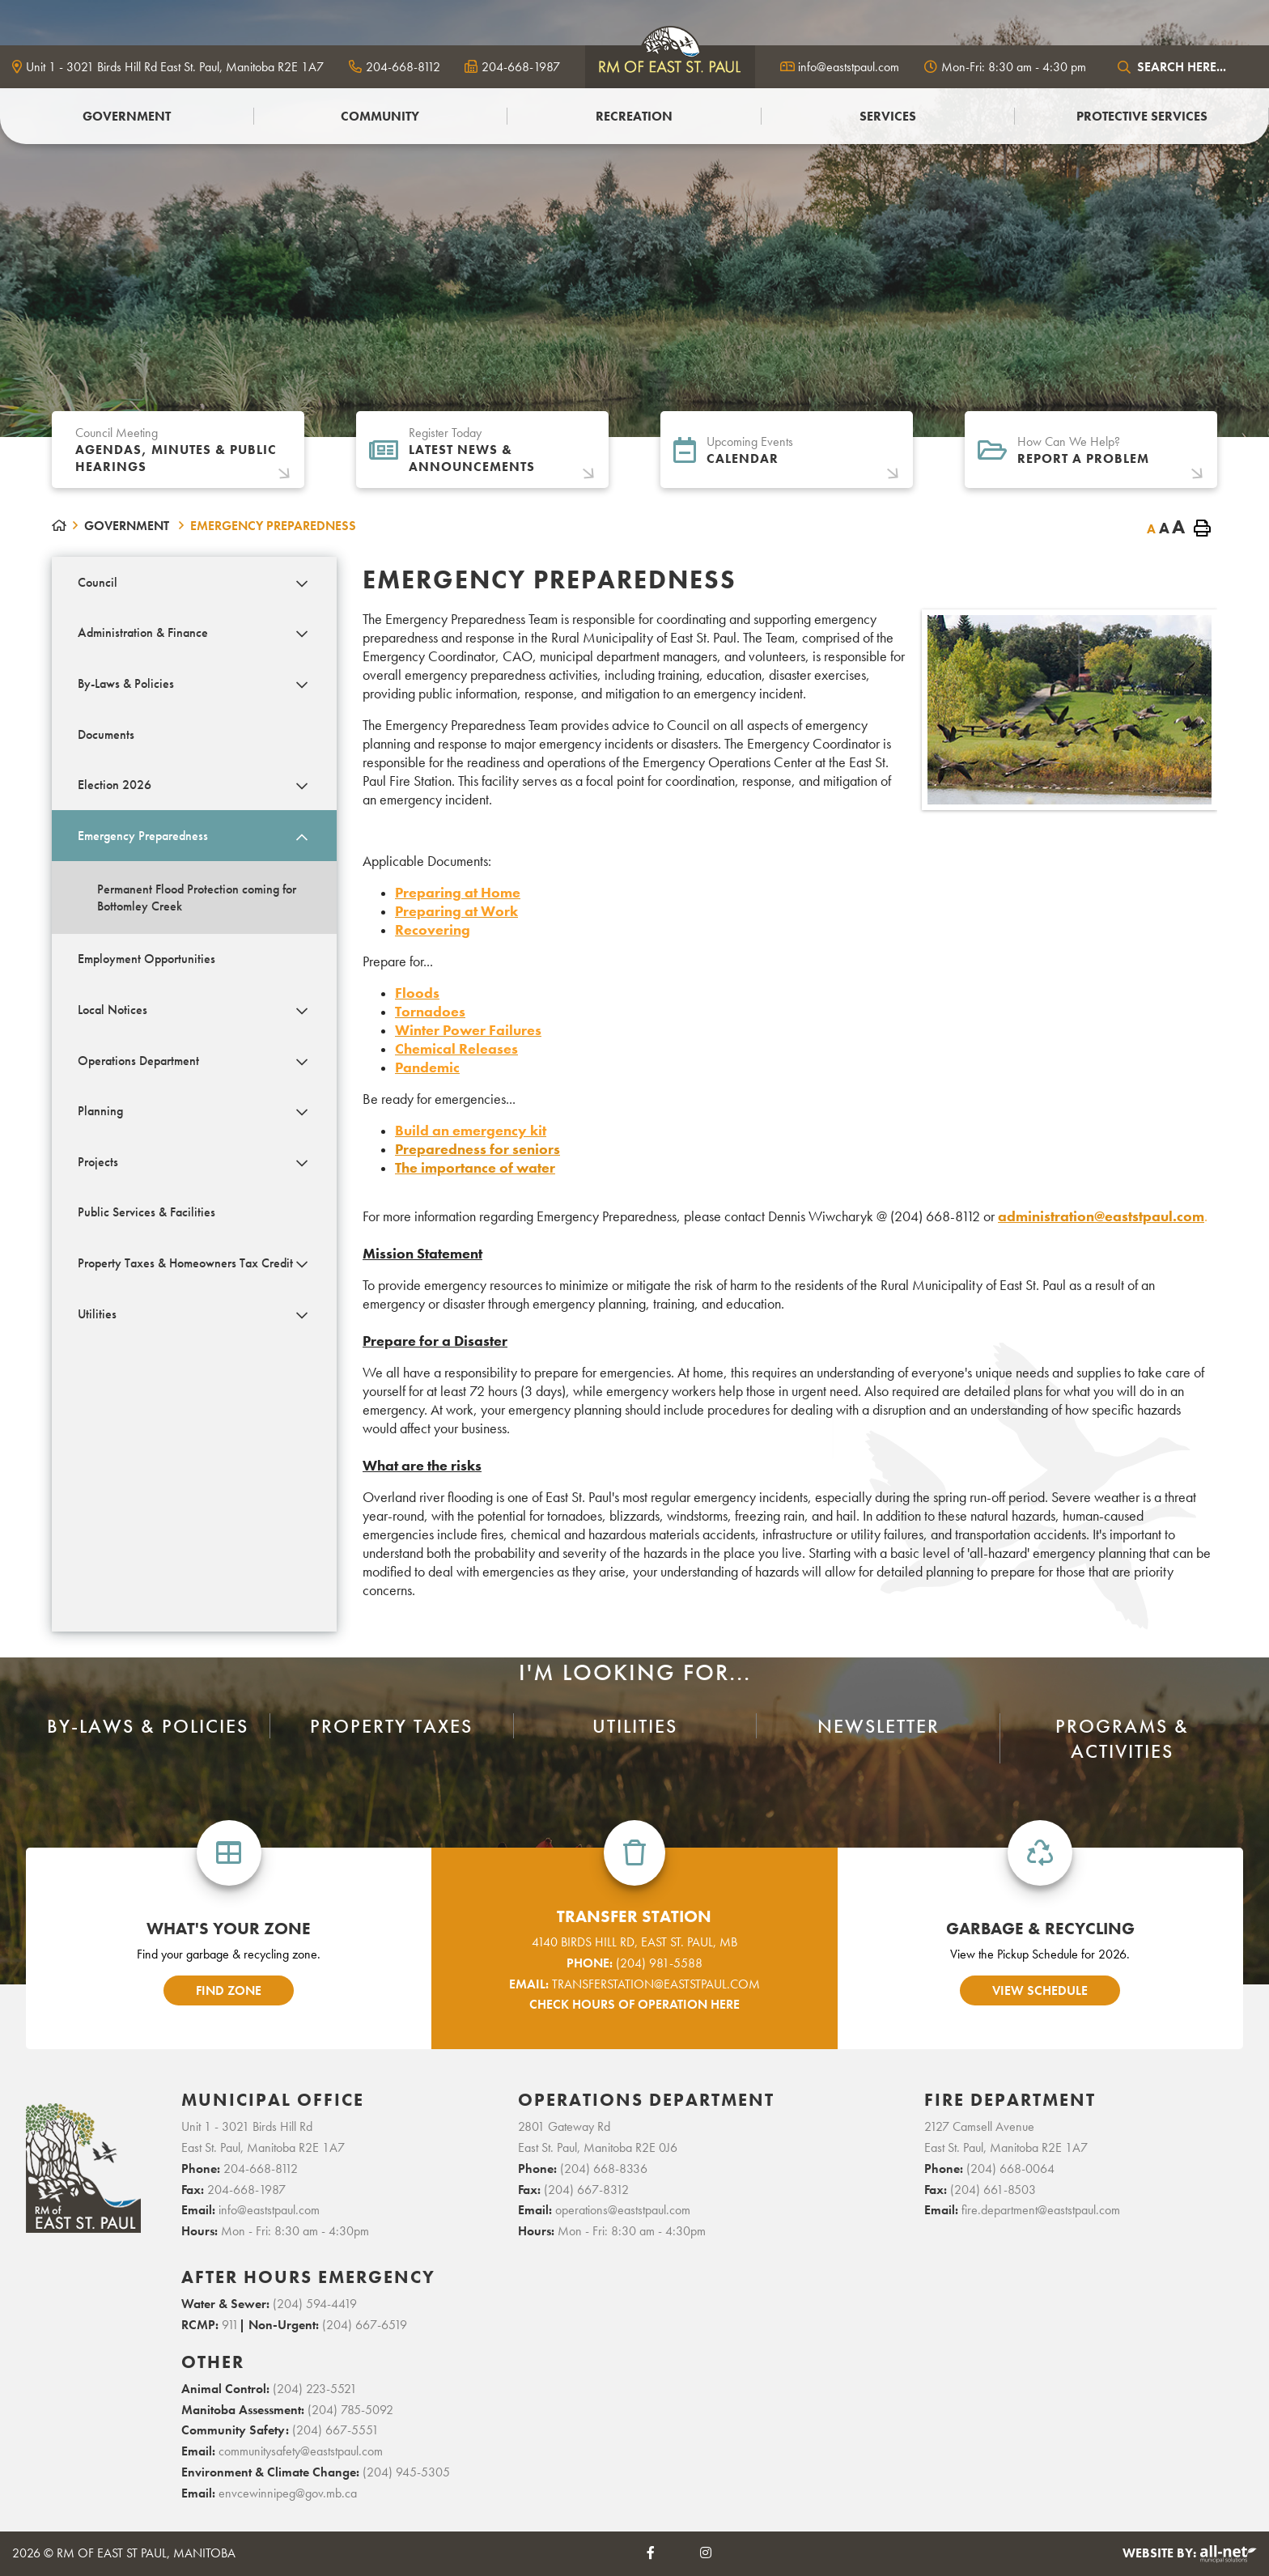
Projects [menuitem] (98, 1161)
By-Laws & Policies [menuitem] (126, 683)
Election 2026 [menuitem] (114, 784)
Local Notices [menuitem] (112, 1009)
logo (670, 65)
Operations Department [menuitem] (138, 1060)
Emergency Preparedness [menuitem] (143, 835)
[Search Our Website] (1184, 66)
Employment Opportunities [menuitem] (146, 958)
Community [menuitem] (380, 116)
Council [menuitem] (97, 582)
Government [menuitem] (127, 116)
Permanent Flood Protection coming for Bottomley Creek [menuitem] (196, 898)
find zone (228, 1990)
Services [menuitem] (887, 116)
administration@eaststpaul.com (1101, 1216)
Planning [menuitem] (100, 1110)
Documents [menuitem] (106, 734)
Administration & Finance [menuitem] (143, 632)
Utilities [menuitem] (97, 1313)
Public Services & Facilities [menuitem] (146, 1211)
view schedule (1040, 1990)
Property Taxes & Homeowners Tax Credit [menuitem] (185, 1262)
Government (128, 525)
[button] (302, 583)
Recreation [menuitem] (634, 116)
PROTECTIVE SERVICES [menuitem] (1141, 116)
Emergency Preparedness (273, 525)
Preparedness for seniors (477, 1148)
